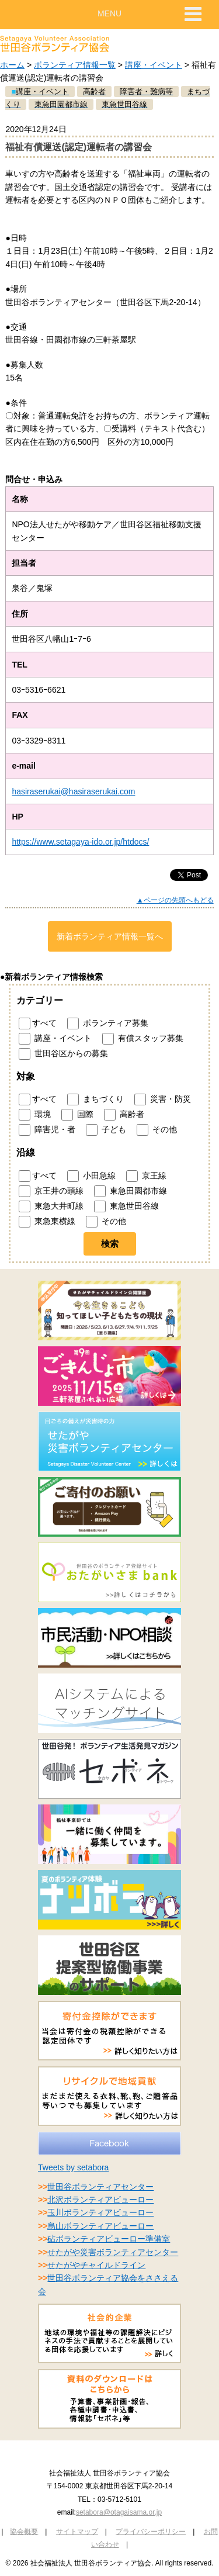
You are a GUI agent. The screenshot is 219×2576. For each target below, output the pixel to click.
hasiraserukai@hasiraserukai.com (73, 791)
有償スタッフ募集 (142, 1039)
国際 (77, 1115)
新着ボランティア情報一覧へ (110, 936)
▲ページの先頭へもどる (175, 900)
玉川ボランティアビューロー (100, 2212)
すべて (38, 1023)
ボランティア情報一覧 (75, 65)
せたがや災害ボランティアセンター (112, 2252)
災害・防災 (162, 1099)
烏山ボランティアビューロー (100, 2226)
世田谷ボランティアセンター (100, 2186)
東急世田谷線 (126, 1206)
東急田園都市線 (130, 1191)
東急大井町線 (51, 1206)
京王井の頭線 (51, 1191)
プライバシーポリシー (151, 2531)
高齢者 (124, 1115)
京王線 (146, 1176)
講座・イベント (153, 65)
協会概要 (24, 2531)
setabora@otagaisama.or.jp (119, 2512)
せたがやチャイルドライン (96, 2265)
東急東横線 (47, 1222)
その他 (157, 1130)
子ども (106, 1130)
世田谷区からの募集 (63, 1054)
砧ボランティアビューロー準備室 (108, 2238)
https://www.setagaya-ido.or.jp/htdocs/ (80, 841)
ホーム (12, 65)
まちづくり (95, 1099)
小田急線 (91, 1176)
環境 (35, 1115)
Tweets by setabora (73, 2167)
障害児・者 (47, 1130)
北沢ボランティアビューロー (100, 2199)
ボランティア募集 (107, 1023)
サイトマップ (77, 2531)
